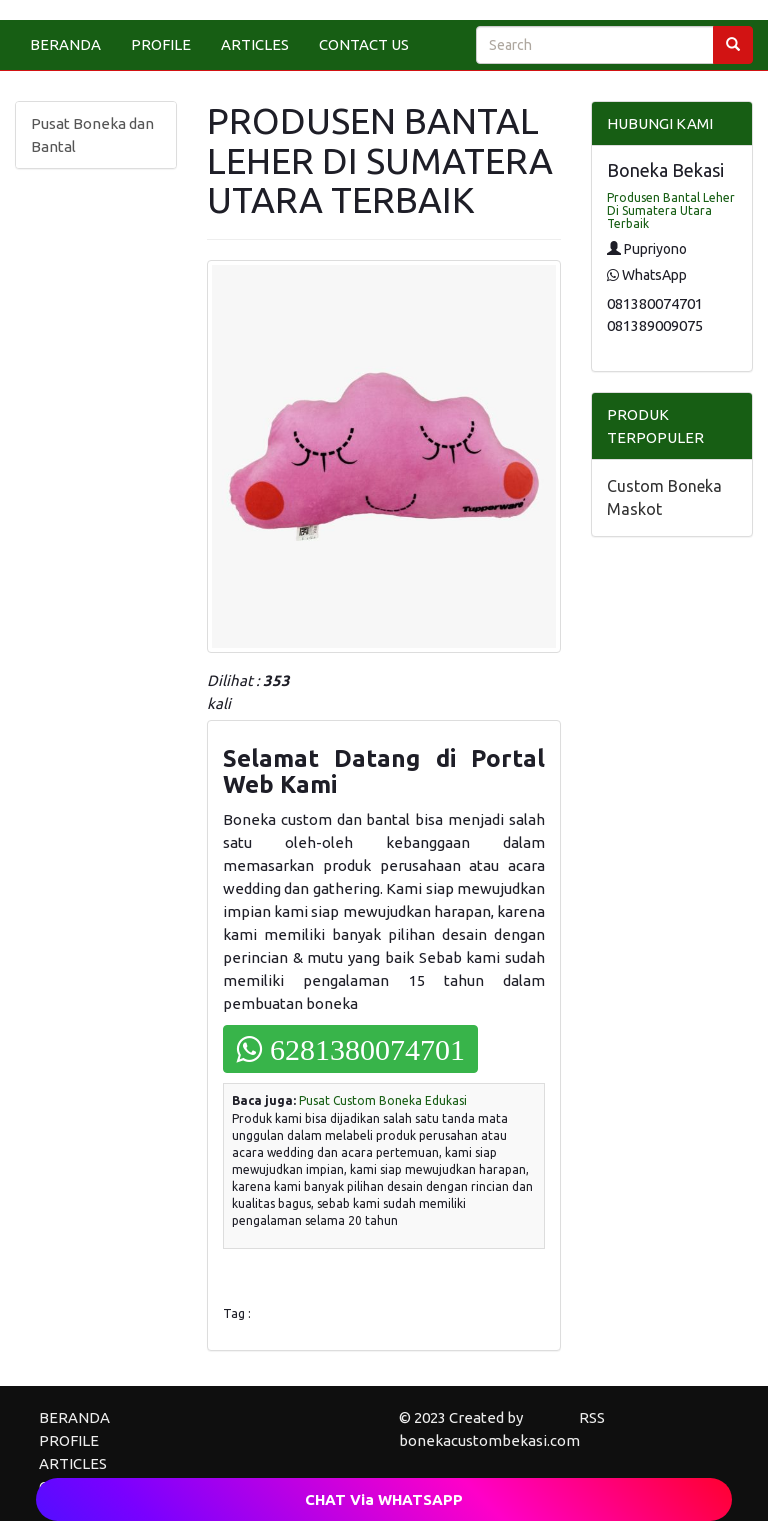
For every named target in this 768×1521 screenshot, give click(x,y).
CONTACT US (364, 44)
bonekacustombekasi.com (489, 1440)
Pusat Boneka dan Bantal (92, 135)
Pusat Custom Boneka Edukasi (383, 1100)
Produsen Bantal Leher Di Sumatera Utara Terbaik (671, 210)
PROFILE (161, 44)
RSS (592, 1417)
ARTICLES (255, 44)
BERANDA (65, 44)
